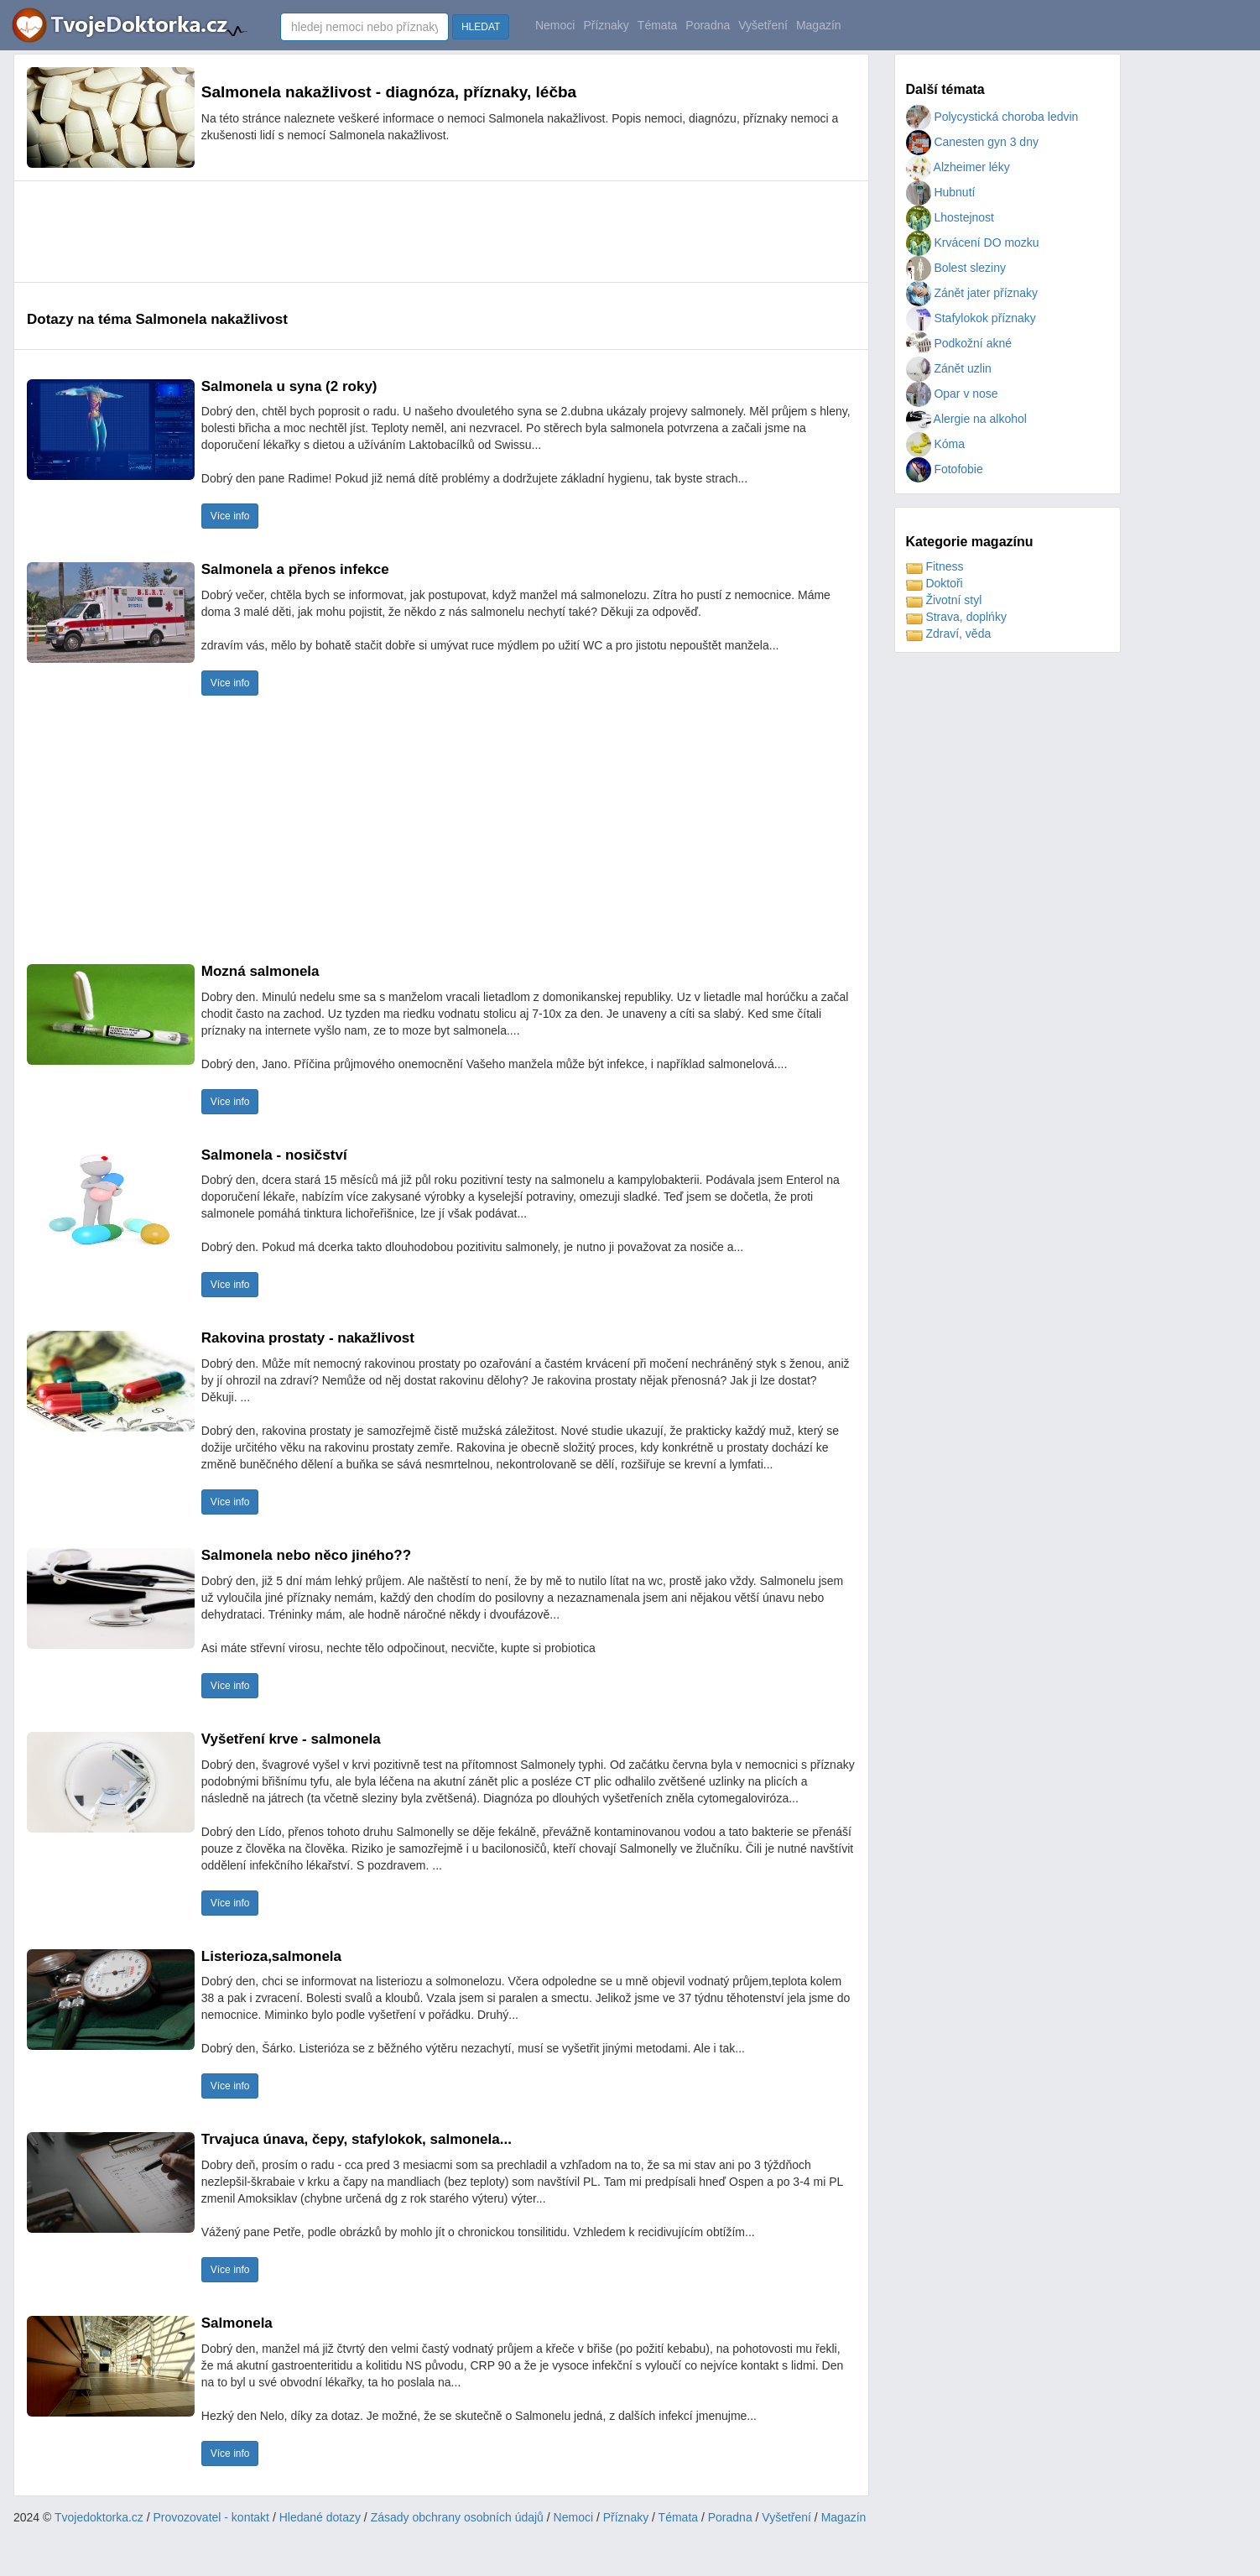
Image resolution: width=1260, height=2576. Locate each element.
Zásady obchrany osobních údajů (457, 2517)
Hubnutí (941, 192)
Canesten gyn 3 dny (972, 142)
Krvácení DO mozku (972, 242)
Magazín (818, 25)
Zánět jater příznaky (972, 293)
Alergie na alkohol (966, 418)
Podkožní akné (959, 343)
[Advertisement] (332, 231)
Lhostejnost (950, 217)
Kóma (935, 444)
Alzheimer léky (958, 167)
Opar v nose (952, 393)
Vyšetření (763, 25)
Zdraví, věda (949, 633)
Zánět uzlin (949, 368)
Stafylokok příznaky (971, 318)
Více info (230, 516)
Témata (657, 25)
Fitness (935, 566)
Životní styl (944, 600)
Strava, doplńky (956, 616)
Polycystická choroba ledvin (992, 116)
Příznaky (605, 25)
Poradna (707, 25)
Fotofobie (944, 469)
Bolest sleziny (956, 267)
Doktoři (934, 583)
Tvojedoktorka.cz (99, 2517)
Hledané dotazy (320, 2517)
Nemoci (555, 25)
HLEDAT (480, 27)
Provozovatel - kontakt (212, 2517)
